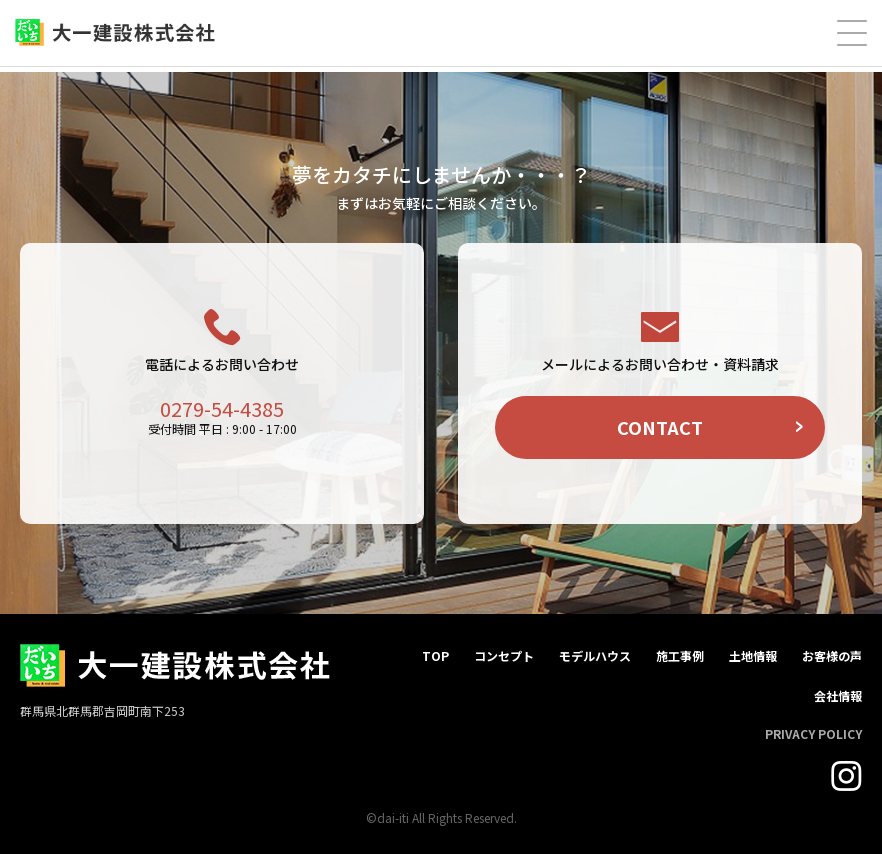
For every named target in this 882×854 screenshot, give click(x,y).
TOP (435, 655)
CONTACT (660, 427)
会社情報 (838, 695)
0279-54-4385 (222, 408)
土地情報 (753, 655)
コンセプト (504, 655)
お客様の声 (832, 655)
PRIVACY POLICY (813, 733)
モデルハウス (595, 655)
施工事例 (680, 655)
